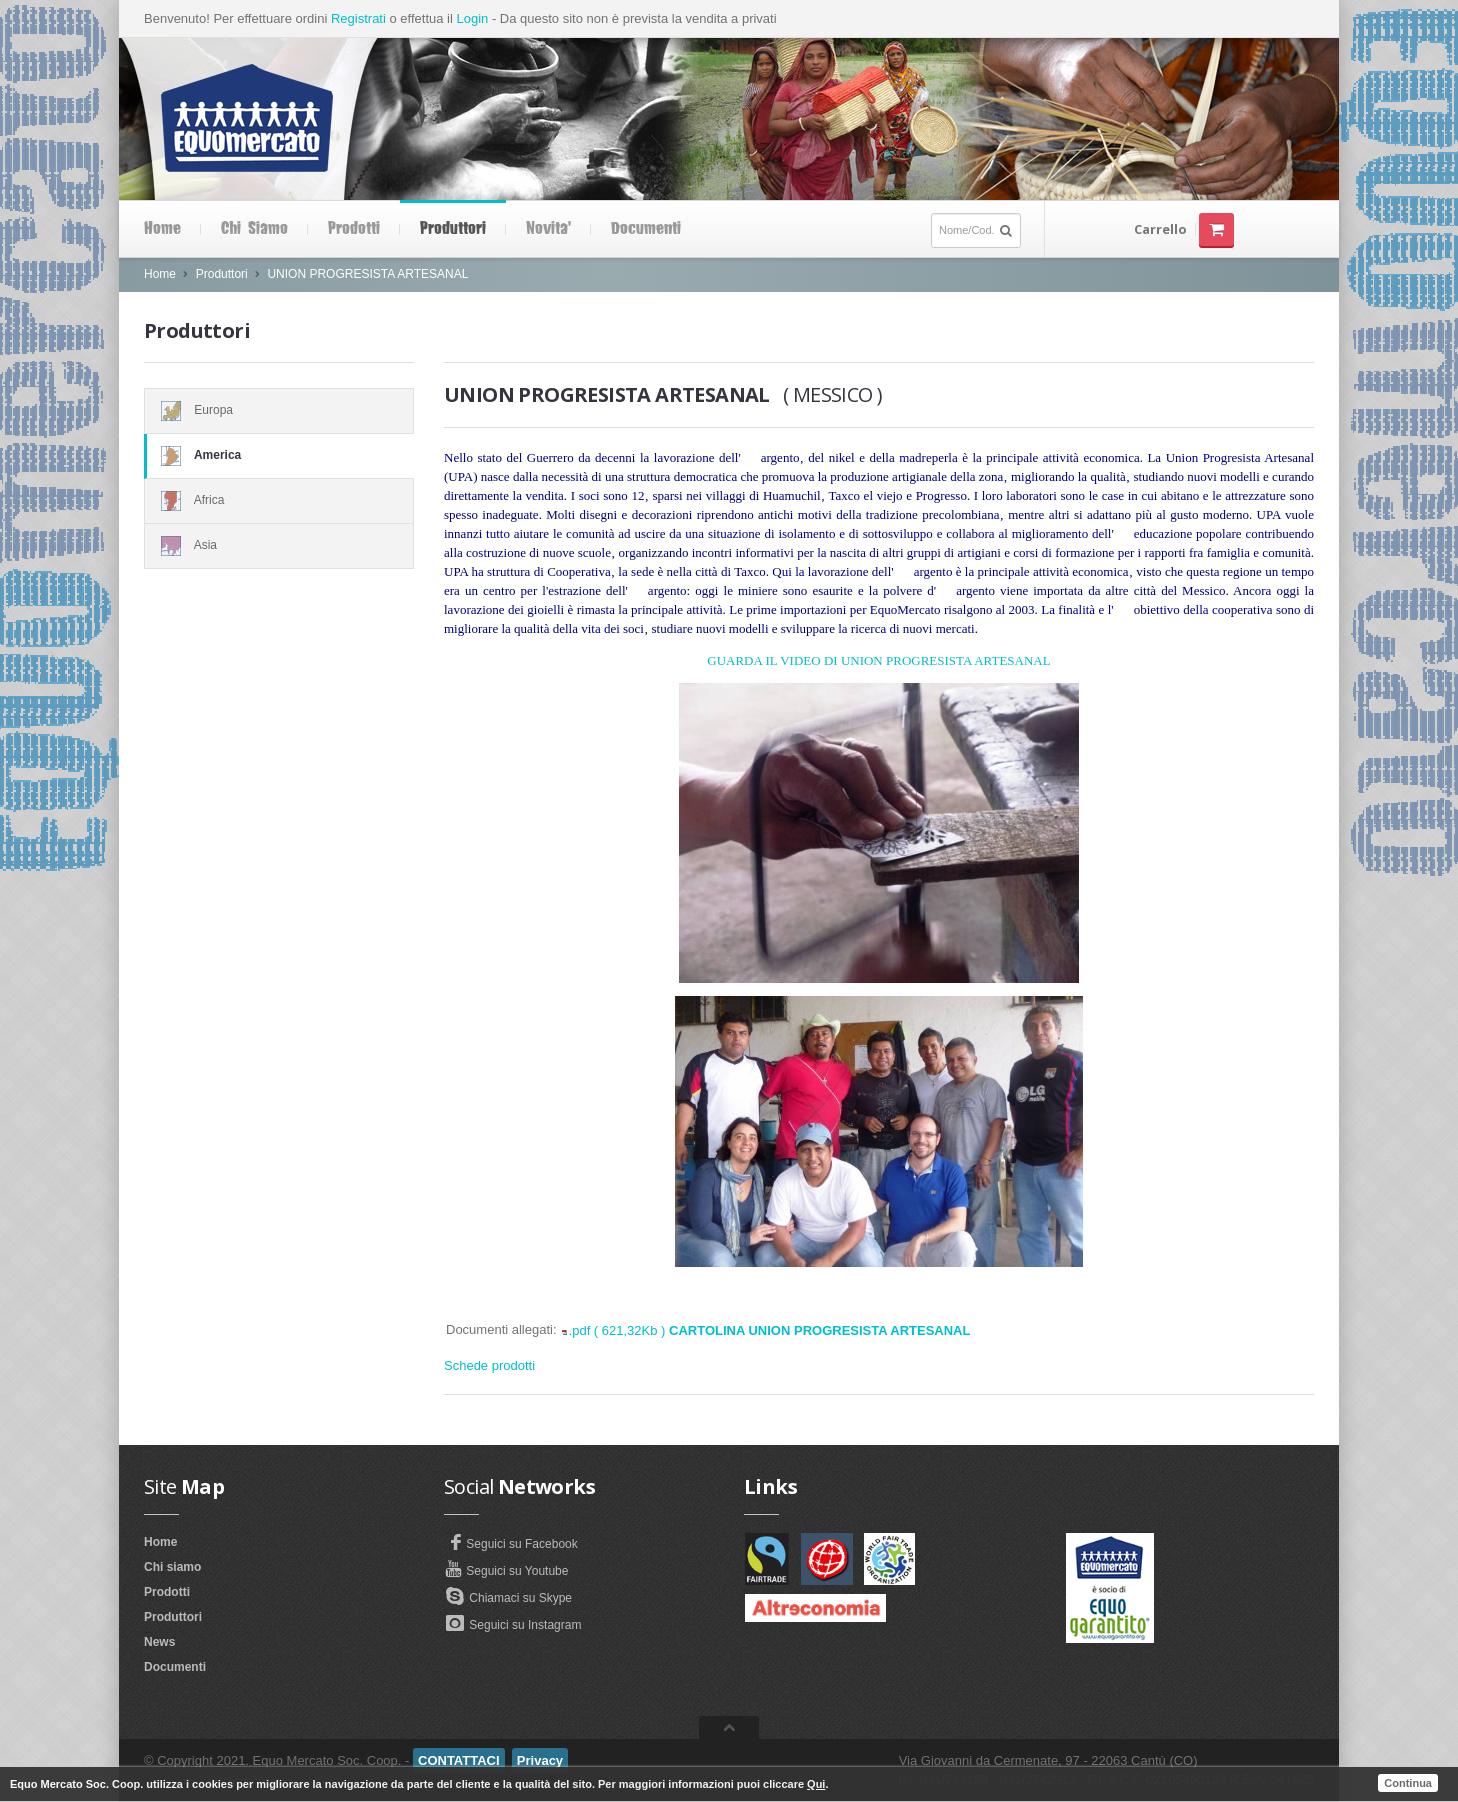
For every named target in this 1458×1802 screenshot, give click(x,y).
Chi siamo (254, 229)
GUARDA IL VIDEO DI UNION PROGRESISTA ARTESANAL (878, 660)
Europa (279, 411)
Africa (279, 501)
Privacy (540, 1760)
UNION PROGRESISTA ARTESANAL (367, 274)
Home (162, 229)
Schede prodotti (489, 1365)
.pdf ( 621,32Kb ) (770, 1330)
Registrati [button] (358, 18)
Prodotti (354, 229)
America (279, 456)
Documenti (646, 229)
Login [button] (472, 18)
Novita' (548, 229)
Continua (1408, 1783)
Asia (279, 546)
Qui (816, 1784)
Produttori (453, 229)
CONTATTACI (459, 1760)
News (159, 1642)
